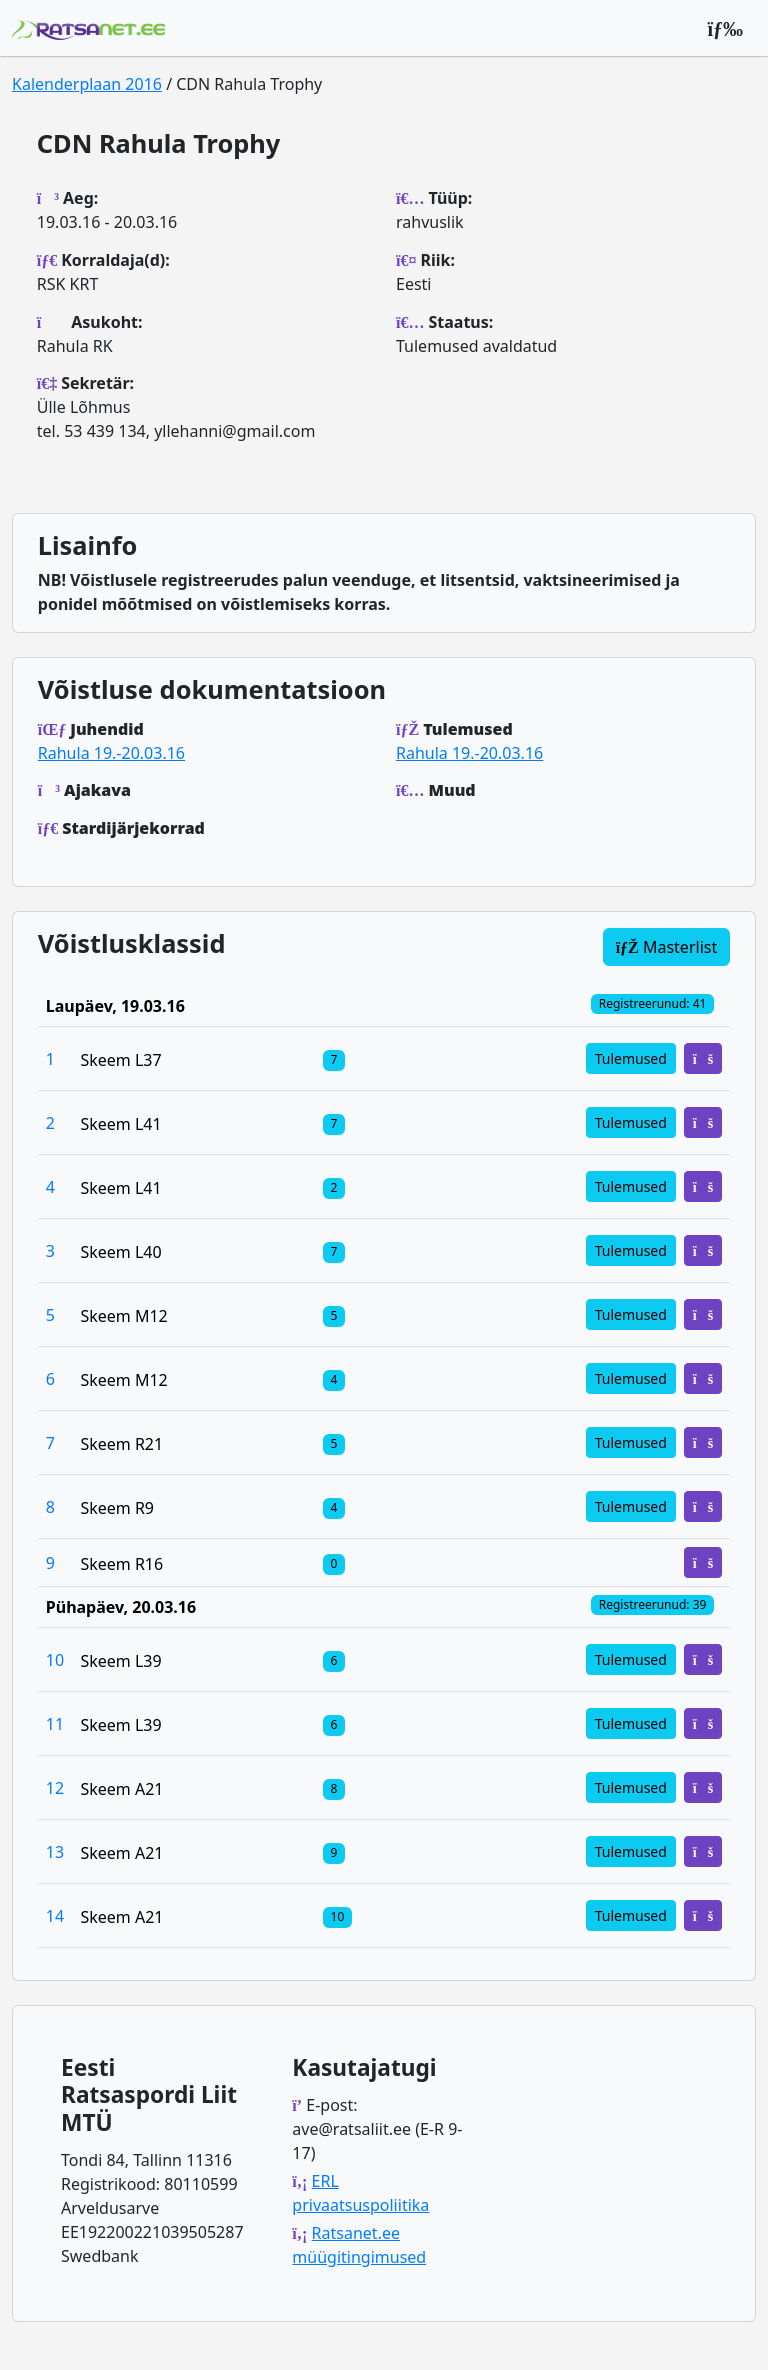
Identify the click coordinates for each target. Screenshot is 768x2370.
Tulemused (631, 1058)
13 (55, 1852)
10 (55, 1660)
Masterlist (667, 947)
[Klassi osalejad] (334, 1059)
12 (55, 1788)
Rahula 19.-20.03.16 (111, 753)
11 (55, 1724)
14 (55, 1916)
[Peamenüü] (725, 28)
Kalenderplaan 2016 (87, 84)
